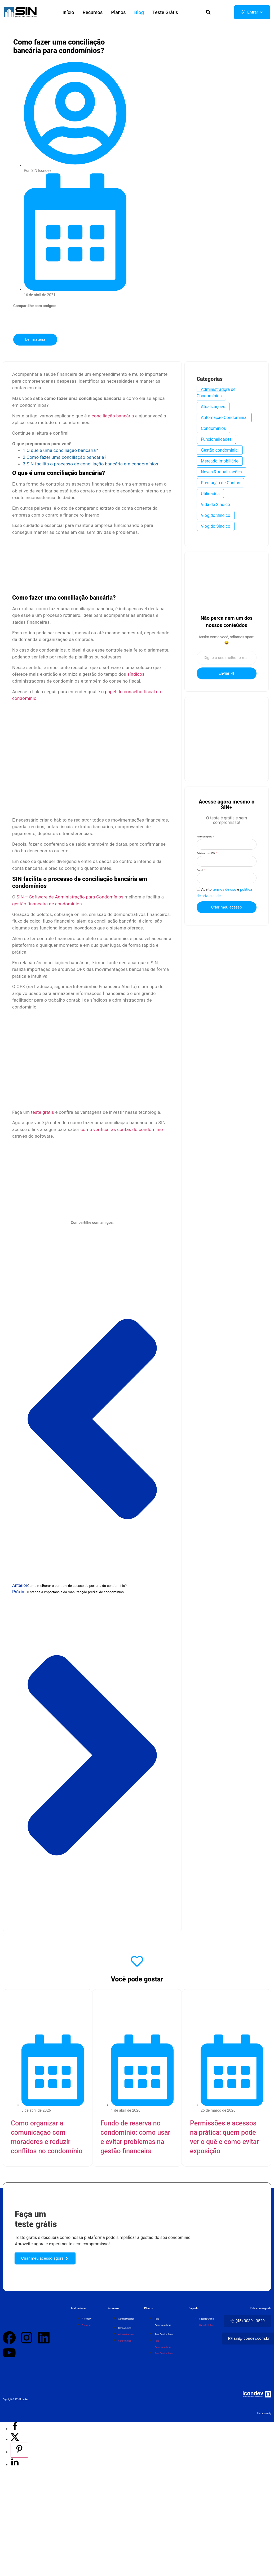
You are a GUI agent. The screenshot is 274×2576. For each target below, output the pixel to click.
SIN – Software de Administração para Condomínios (69, 898)
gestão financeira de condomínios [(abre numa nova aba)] (47, 904)
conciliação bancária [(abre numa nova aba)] (113, 417)
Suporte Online (206, 2321)
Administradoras (126, 2321)
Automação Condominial (224, 418)
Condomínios (213, 429)
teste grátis (42, 1113)
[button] (206, 12)
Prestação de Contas (220, 484)
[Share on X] (15, 2441)
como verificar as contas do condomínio (122, 1130)
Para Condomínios (164, 2336)
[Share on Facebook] (15, 2431)
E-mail (200, 877)
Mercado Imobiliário (219, 462)
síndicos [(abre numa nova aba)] (135, 675)
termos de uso (224, 899)
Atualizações (213, 408)
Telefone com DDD (206, 858)
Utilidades (210, 494)
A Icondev (86, 2321)
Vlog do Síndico (215, 516)
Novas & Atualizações (221, 473)
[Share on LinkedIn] (15, 2466)
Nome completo (205, 838)
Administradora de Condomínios (216, 394)
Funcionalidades (216, 440)
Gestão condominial (219, 451)
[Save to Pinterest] (19, 2452)
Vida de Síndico (215, 505)
